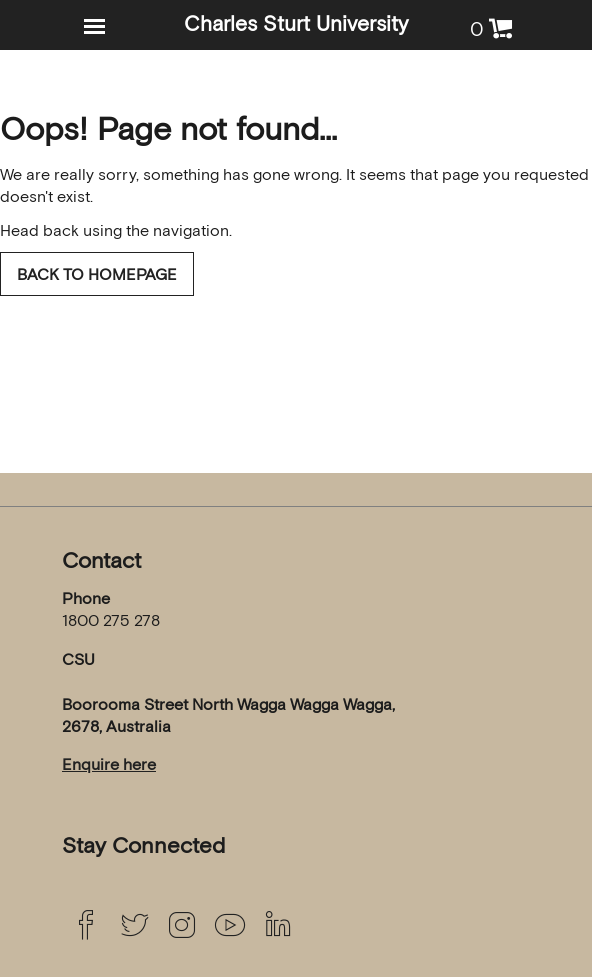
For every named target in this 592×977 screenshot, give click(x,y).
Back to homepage (97, 274)
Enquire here (109, 764)
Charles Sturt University (296, 23)
